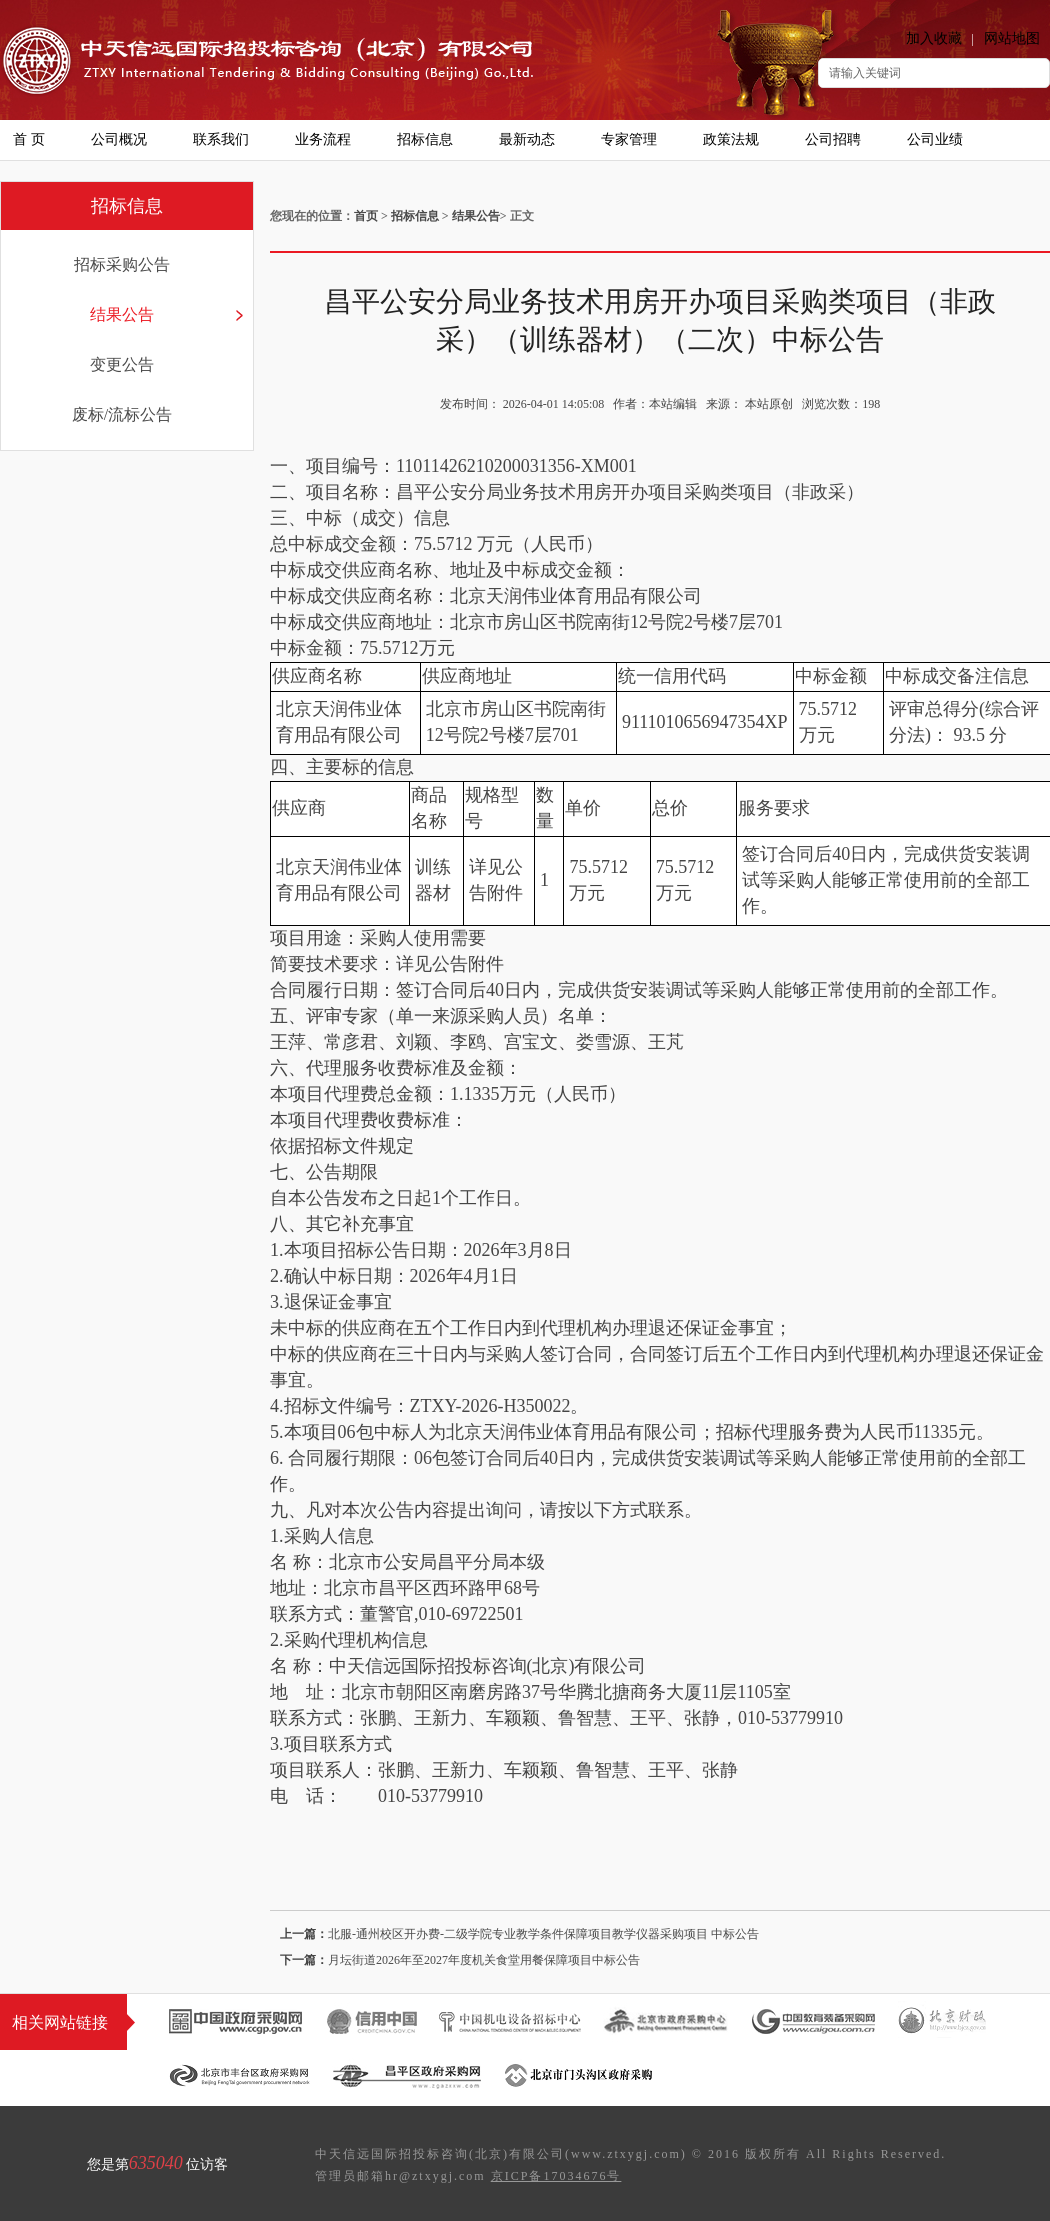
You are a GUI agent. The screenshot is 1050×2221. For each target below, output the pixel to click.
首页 (366, 216)
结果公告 (122, 314)
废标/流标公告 (122, 414)
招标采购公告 (122, 264)
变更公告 (122, 364)
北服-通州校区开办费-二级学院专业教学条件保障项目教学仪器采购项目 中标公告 (543, 1934)
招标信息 (415, 216)
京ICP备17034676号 (556, 2176)
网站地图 (1012, 38)
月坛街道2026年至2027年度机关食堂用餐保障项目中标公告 (484, 1960)
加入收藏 (934, 38)
